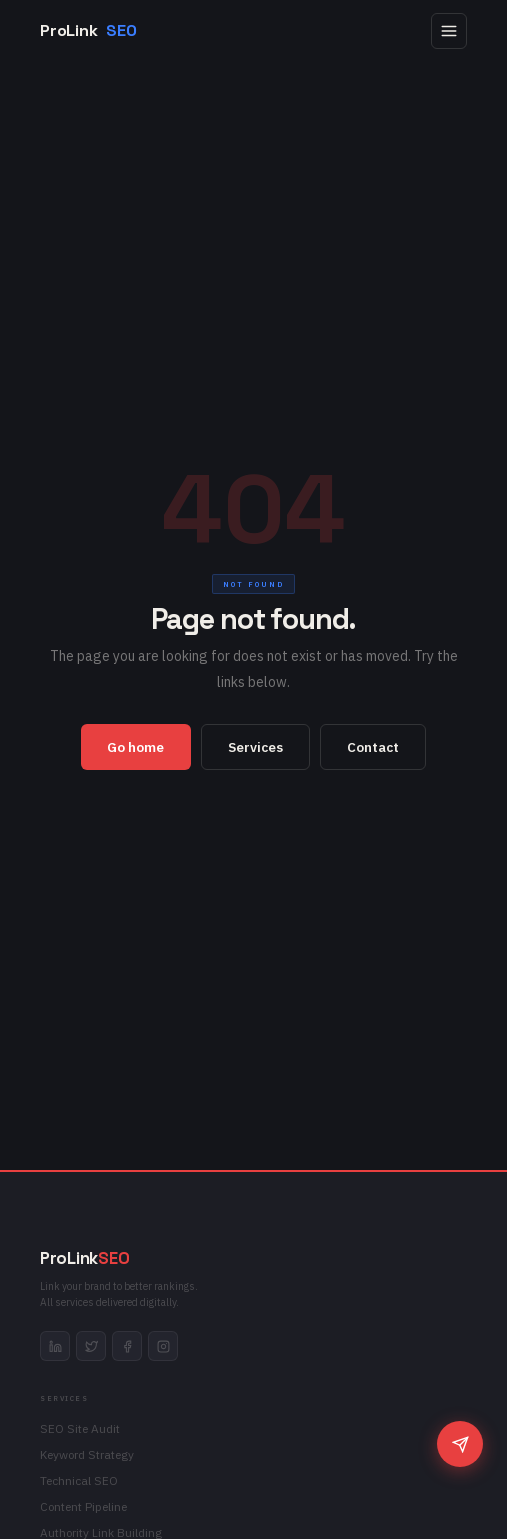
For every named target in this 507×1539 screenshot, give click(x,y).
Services (255, 747)
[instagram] (163, 1346)
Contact (373, 747)
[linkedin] (55, 1346)
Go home (135, 747)
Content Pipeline (83, 1506)
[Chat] (460, 1444)
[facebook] (127, 1346)
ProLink (88, 31)
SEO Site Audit (80, 1428)
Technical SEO (79, 1480)
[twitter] (91, 1346)
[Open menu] (449, 31)
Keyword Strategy (87, 1454)
